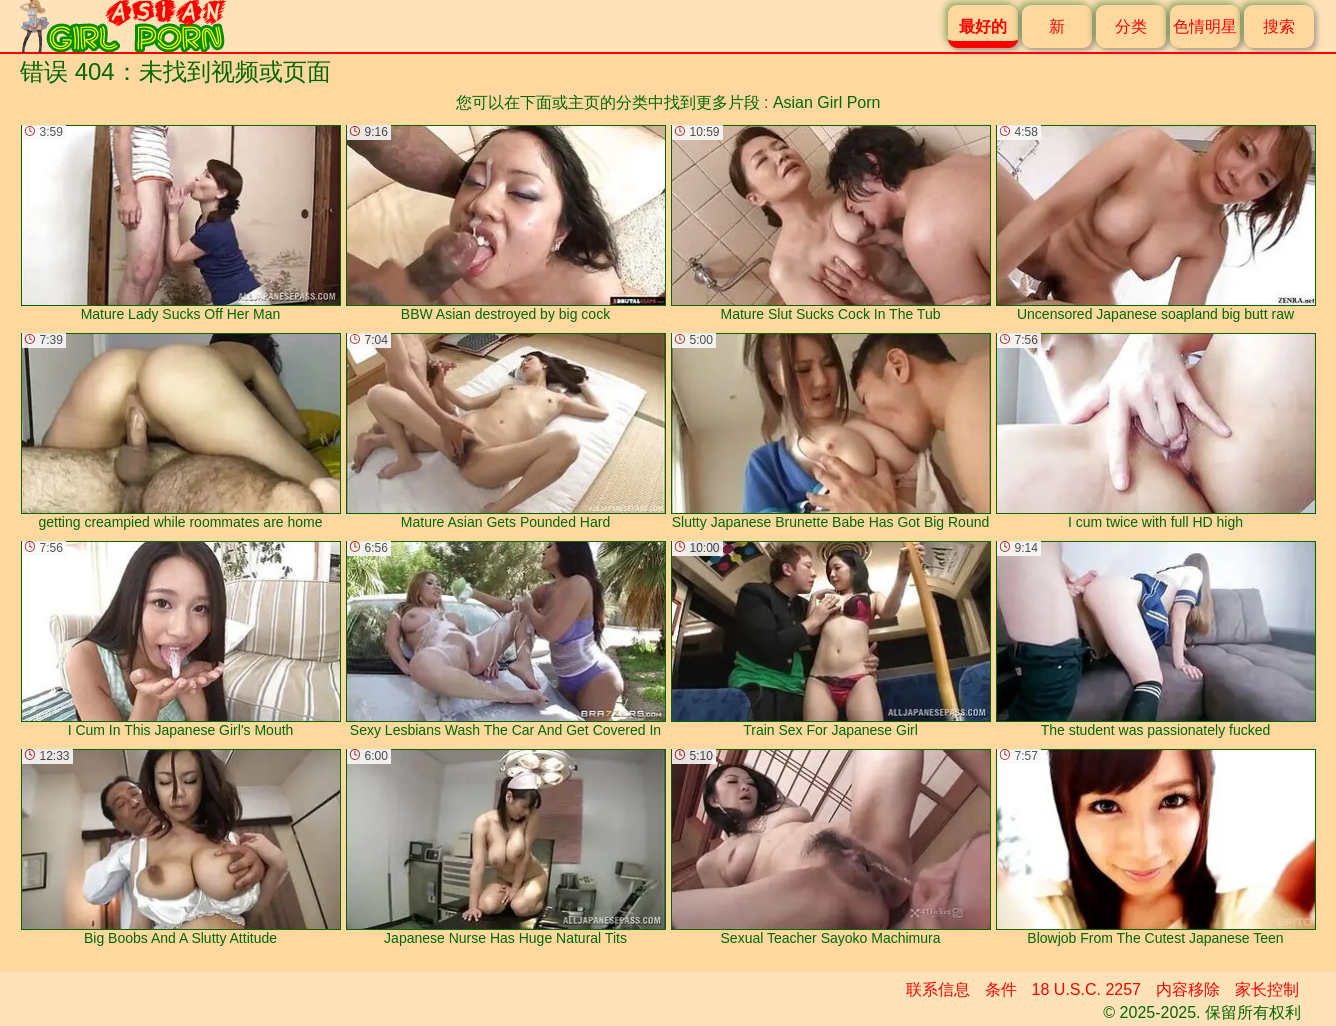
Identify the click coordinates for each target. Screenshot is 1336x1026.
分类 (1131, 26)
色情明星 (1205, 26)
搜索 (1279, 26)
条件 (1001, 989)
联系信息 (938, 989)
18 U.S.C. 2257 (1086, 989)
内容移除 (1188, 989)
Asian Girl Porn (827, 102)
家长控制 (1267, 989)
